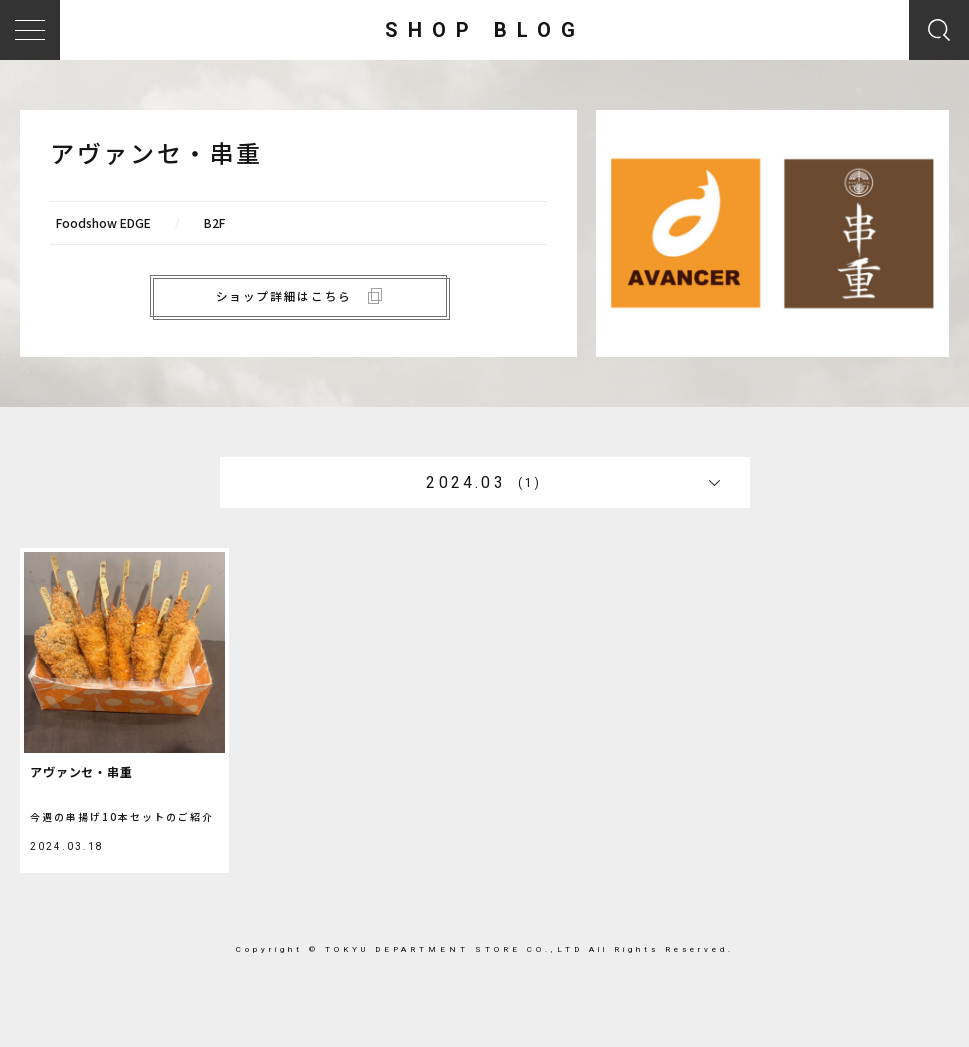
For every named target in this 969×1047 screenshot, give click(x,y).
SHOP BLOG (485, 30)
